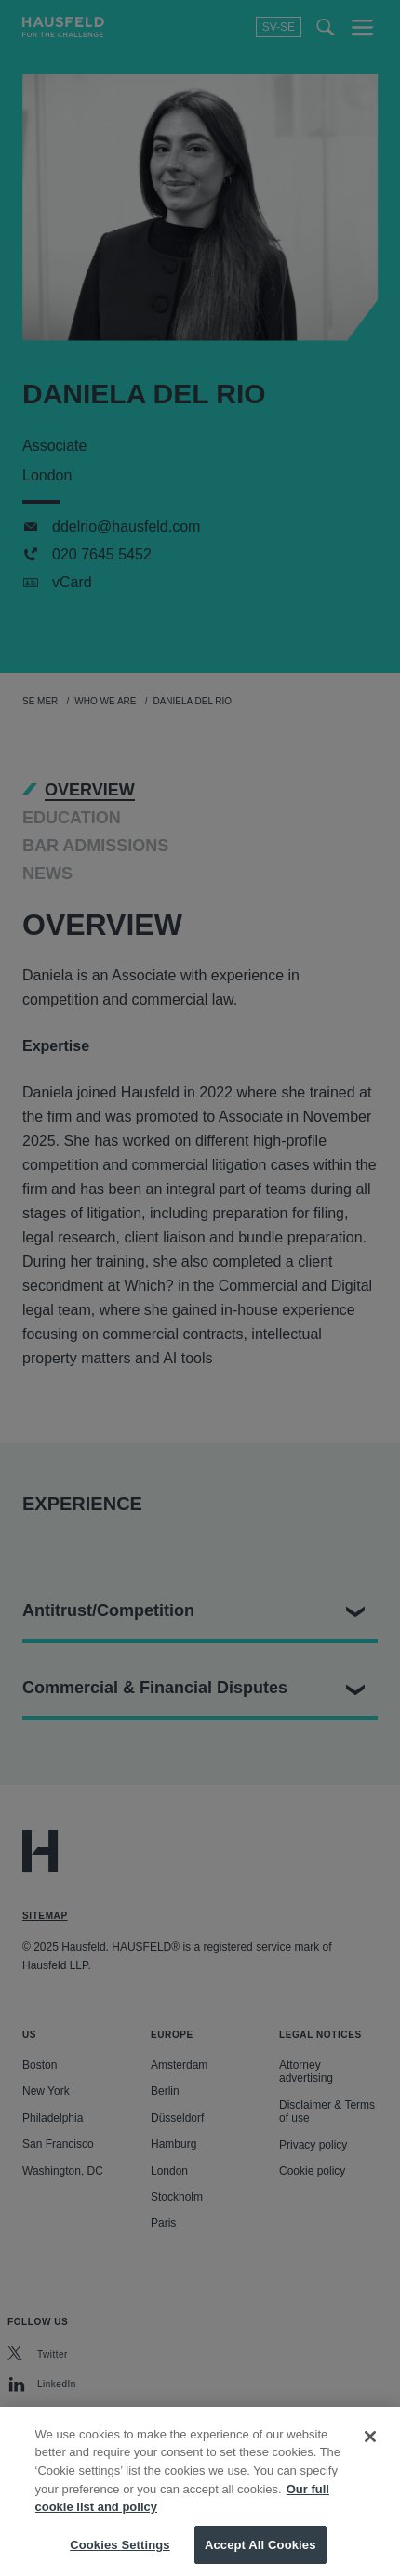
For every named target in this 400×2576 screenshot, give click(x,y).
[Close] (370, 2458)
